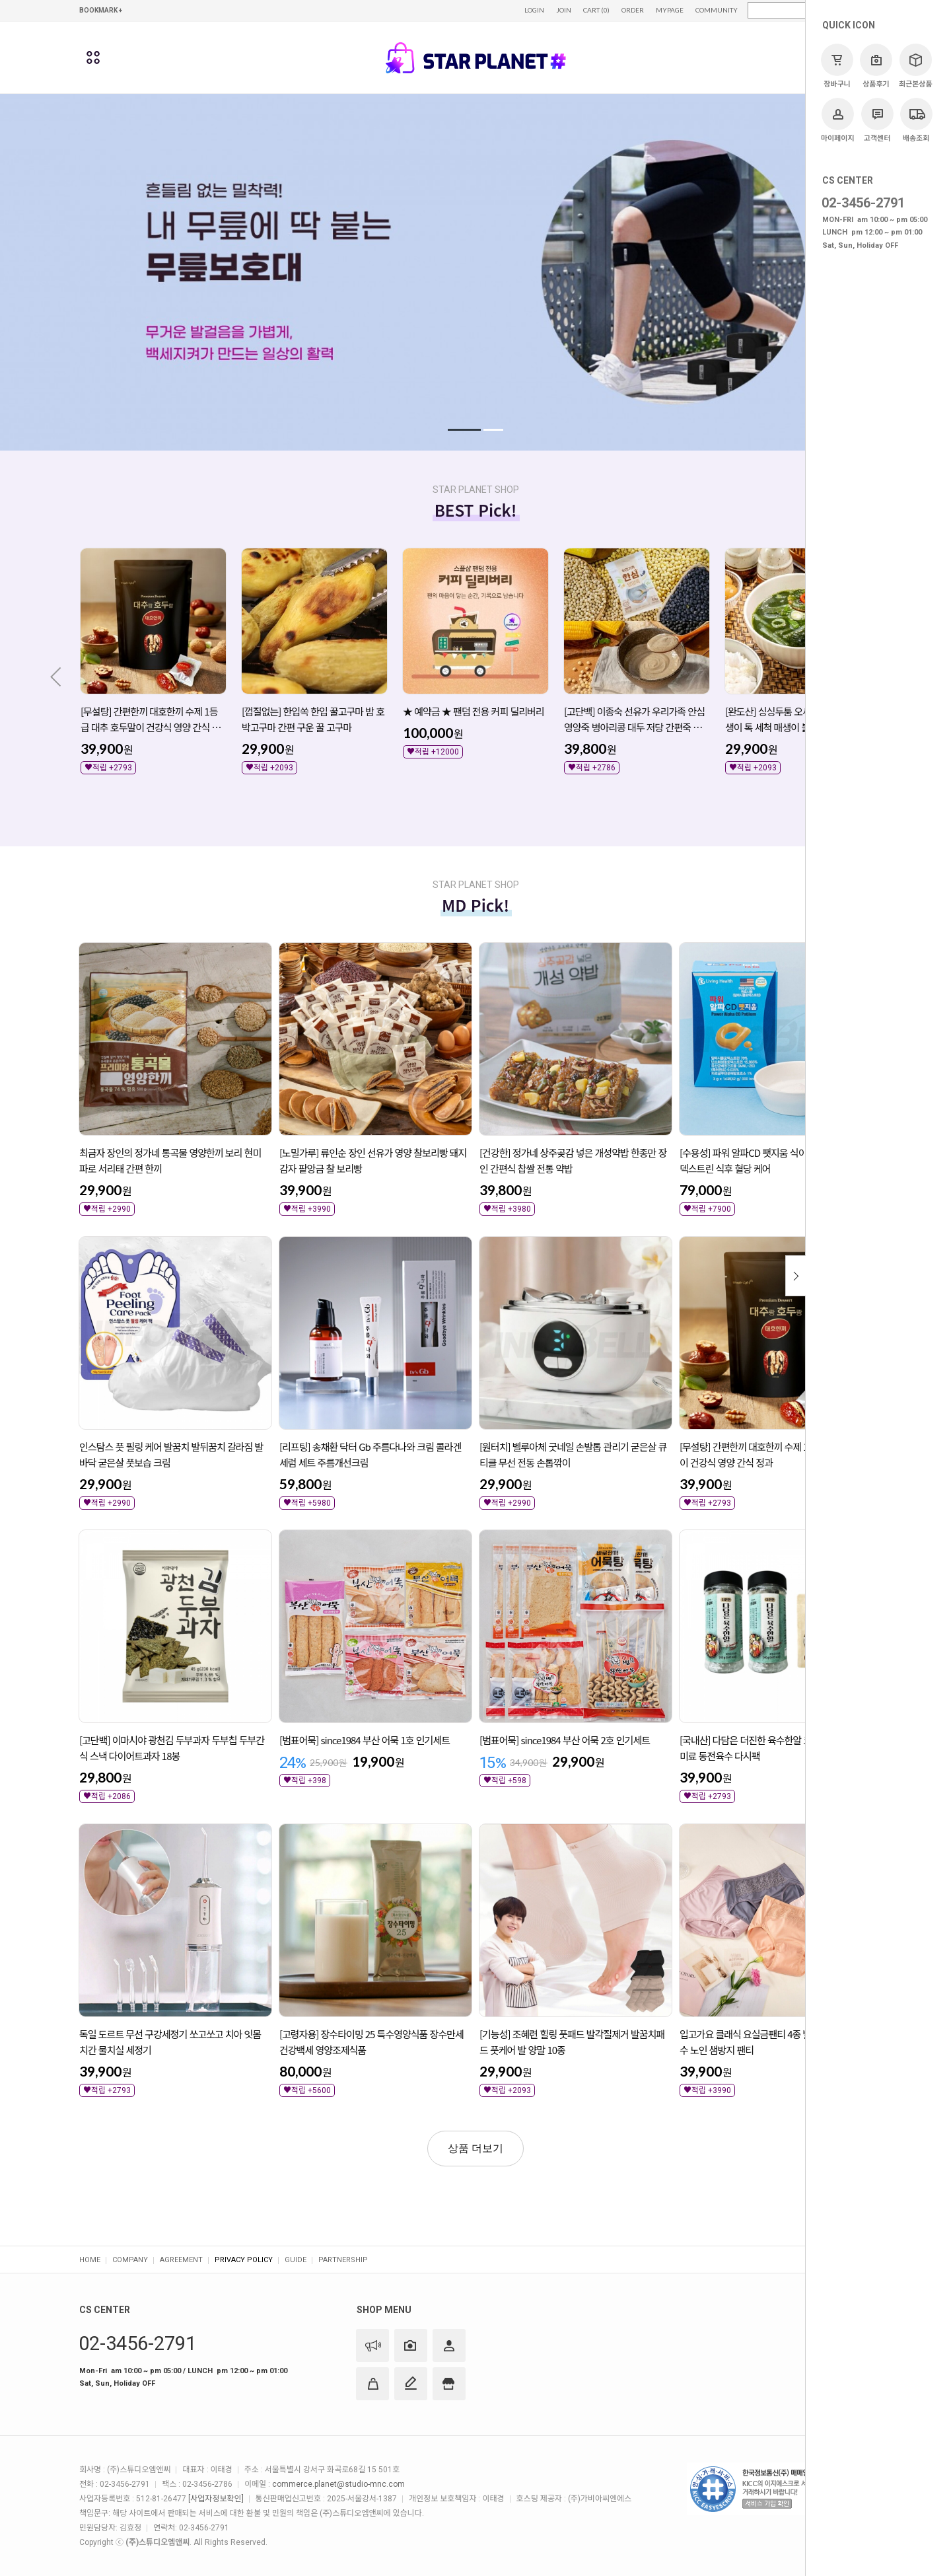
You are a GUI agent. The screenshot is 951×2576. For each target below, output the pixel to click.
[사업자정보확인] (215, 2498)
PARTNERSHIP (343, 2260)
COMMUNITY (716, 10)
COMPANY (130, 2260)
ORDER (632, 10)
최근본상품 (916, 66)
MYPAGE (670, 10)
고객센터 (877, 120)
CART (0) (596, 10)
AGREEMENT (181, 2260)
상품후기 (876, 66)
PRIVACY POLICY (244, 2260)
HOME (89, 2260)
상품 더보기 (475, 2148)
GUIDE (295, 2260)
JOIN (563, 10)
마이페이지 (838, 120)
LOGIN (534, 10)
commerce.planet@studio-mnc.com (338, 2484)
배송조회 (916, 120)
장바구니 (837, 66)
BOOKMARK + (100, 10)
